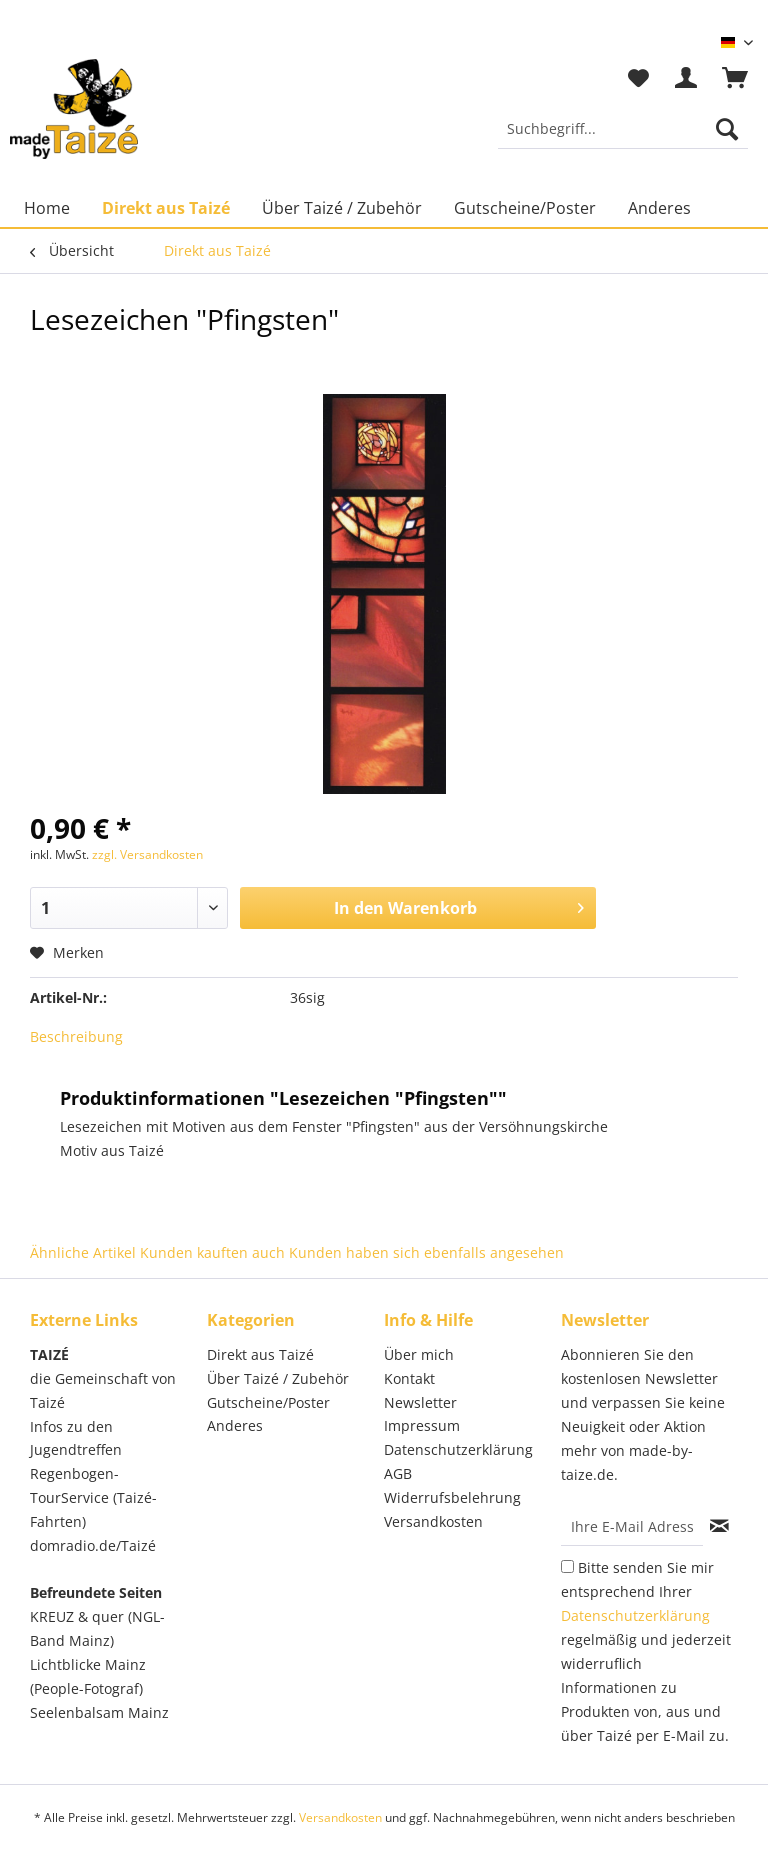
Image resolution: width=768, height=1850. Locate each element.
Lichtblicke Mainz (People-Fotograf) (88, 1676)
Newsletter (420, 1402)
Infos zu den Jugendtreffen (76, 1438)
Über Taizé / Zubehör (278, 1378)
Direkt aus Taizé (260, 1354)
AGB (398, 1473)
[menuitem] (623, 138)
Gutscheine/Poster (268, 1402)
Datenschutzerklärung (458, 1449)
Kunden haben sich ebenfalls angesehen (426, 1252)
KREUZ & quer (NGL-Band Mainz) (97, 1628)
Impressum (422, 1425)
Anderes (235, 1425)
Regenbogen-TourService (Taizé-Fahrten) (93, 1497)
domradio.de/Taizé (93, 1545)
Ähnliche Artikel (83, 1252)
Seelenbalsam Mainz (99, 1712)
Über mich (419, 1354)
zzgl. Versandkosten (147, 854)
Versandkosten (433, 1521)
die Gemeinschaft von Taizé (103, 1390)
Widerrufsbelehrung (452, 1497)
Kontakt (409, 1378)
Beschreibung (76, 1036)
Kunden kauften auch (212, 1252)
